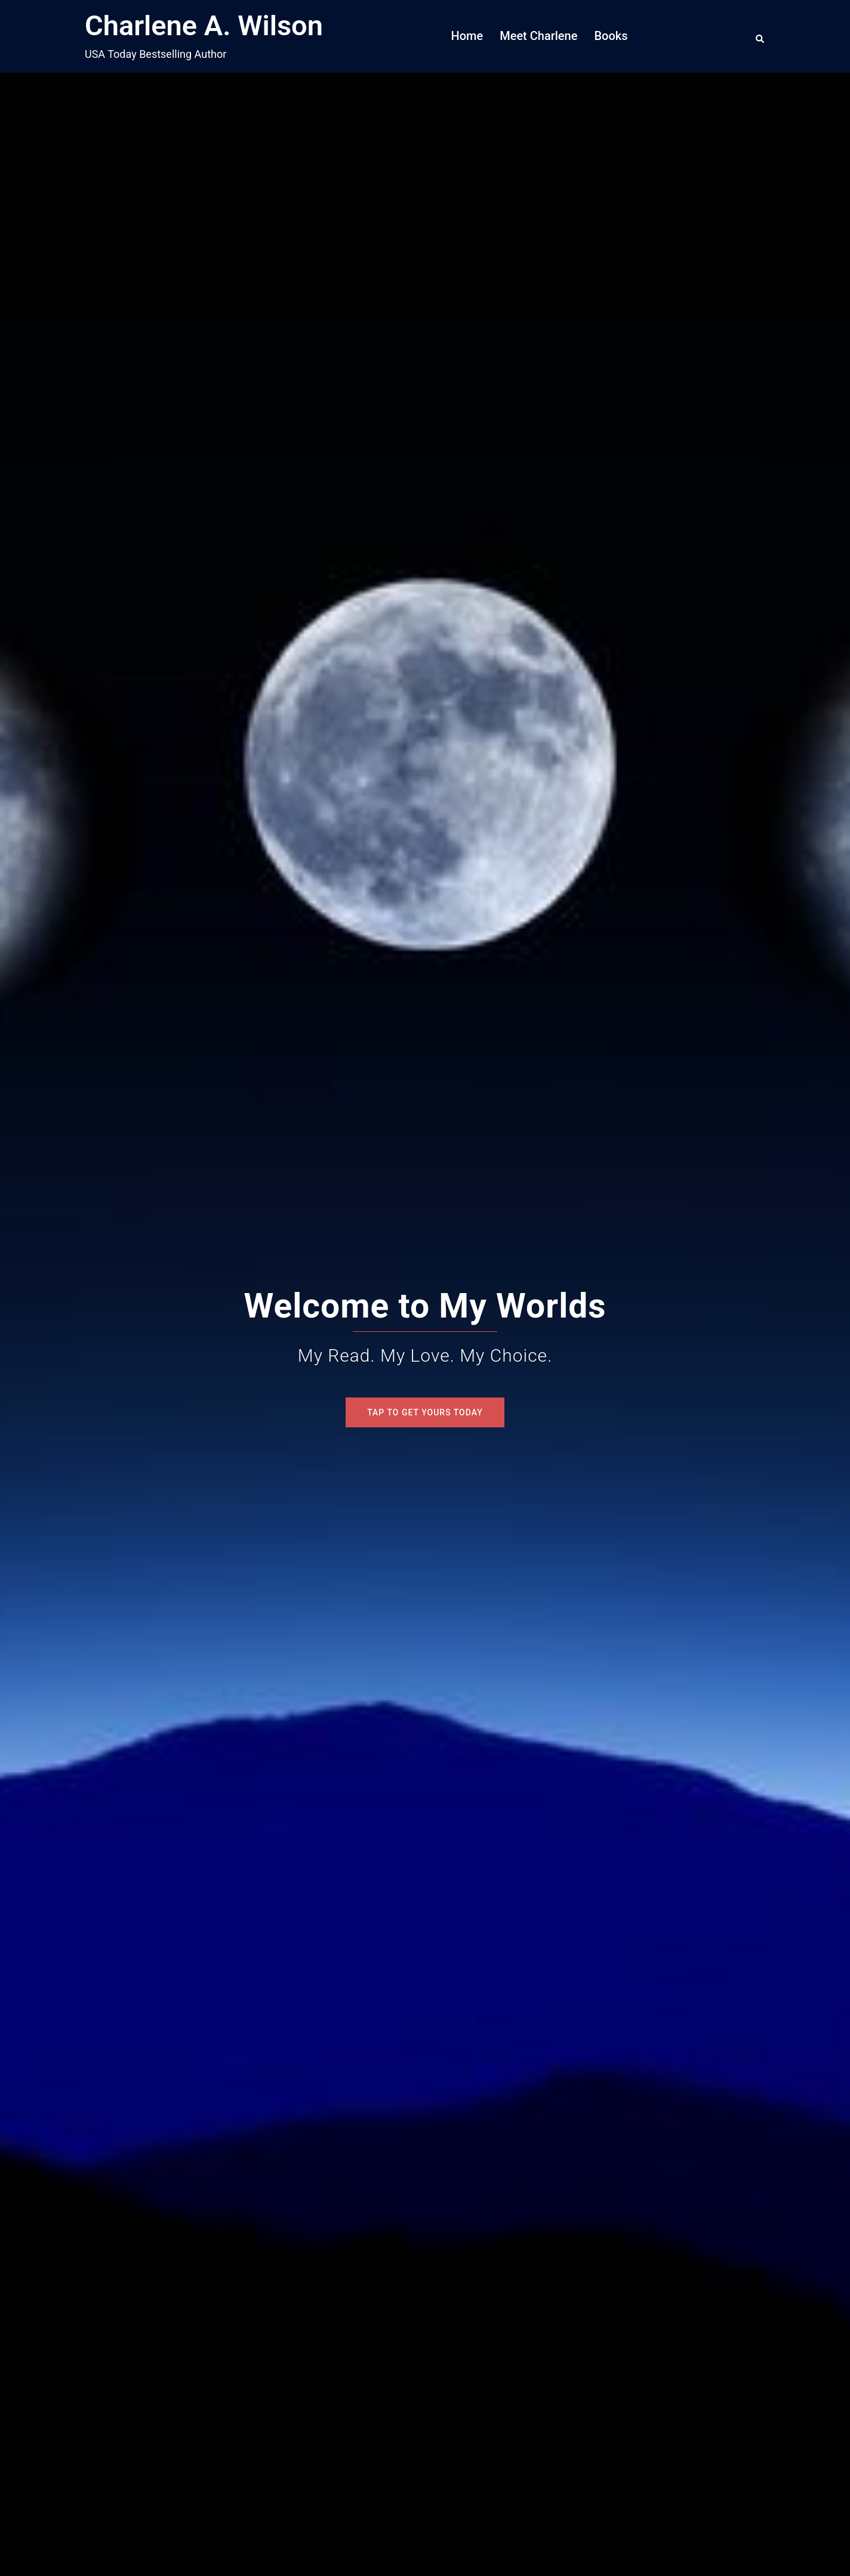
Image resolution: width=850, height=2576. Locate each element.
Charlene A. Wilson (204, 25)
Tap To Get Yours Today (425, 1412)
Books (610, 36)
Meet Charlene (538, 36)
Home (467, 36)
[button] (760, 36)
